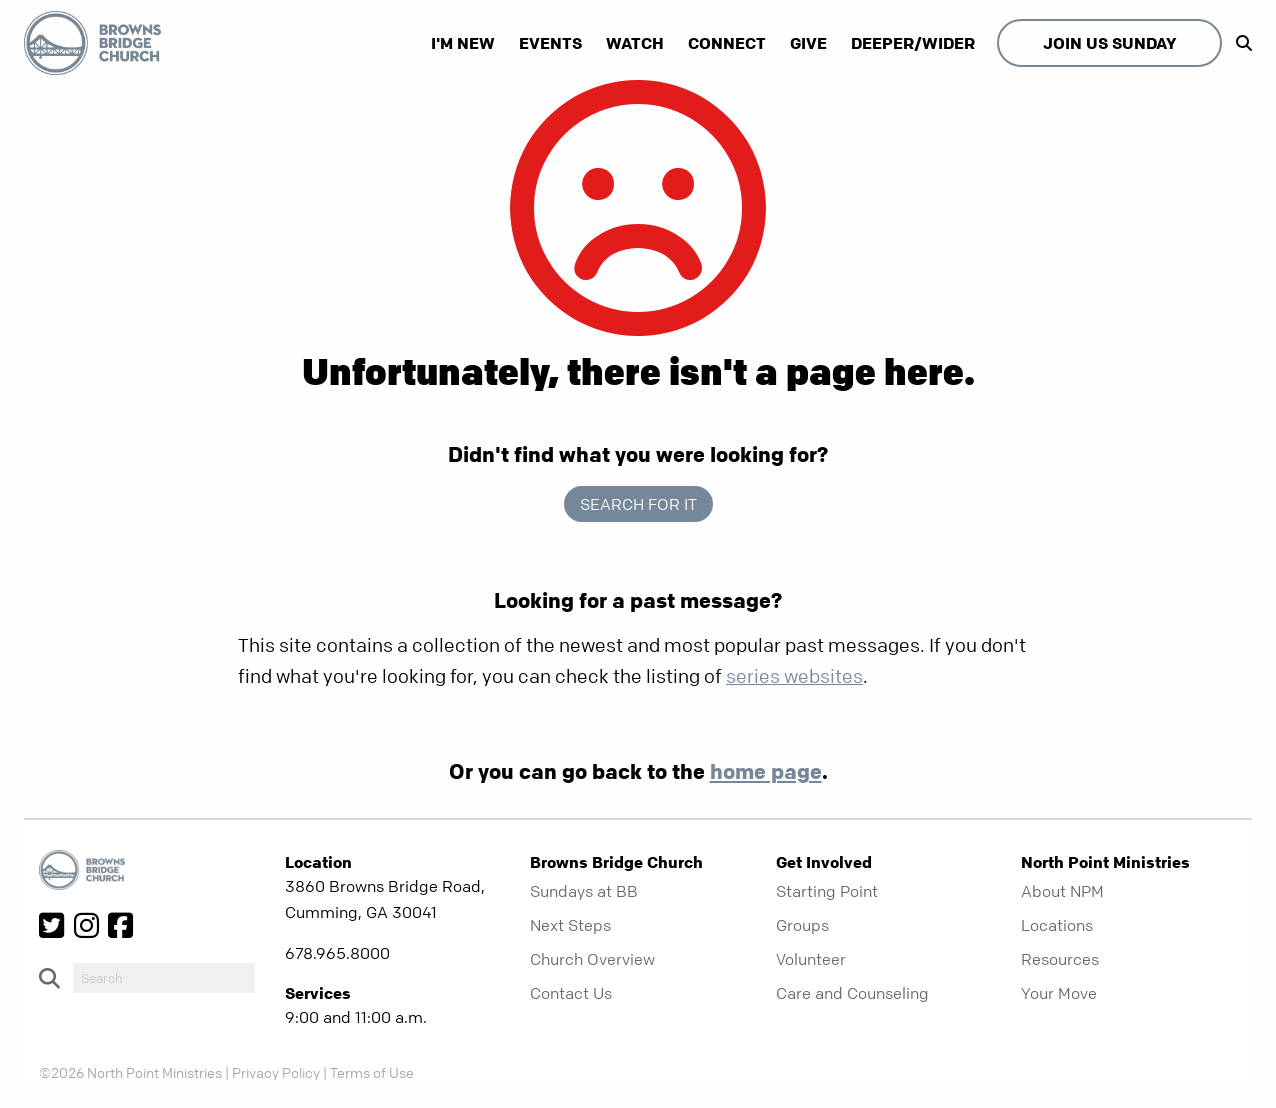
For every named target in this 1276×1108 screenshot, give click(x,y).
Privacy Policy (276, 1072)
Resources (1060, 959)
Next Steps (570, 925)
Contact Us (571, 993)
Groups (802, 925)
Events (550, 43)
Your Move (1059, 993)
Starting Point (827, 891)
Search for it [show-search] (638, 504)
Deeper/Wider (913, 43)
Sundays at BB (584, 891)
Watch (635, 43)
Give (808, 43)
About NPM (1062, 891)
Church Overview (592, 959)
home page (766, 771)
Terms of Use (372, 1072)
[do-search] (164, 978)
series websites (794, 676)
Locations (1057, 925)
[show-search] (1239, 43)
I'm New (463, 43)
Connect (727, 43)
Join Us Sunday (1109, 43)
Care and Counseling (852, 993)
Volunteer (811, 959)
